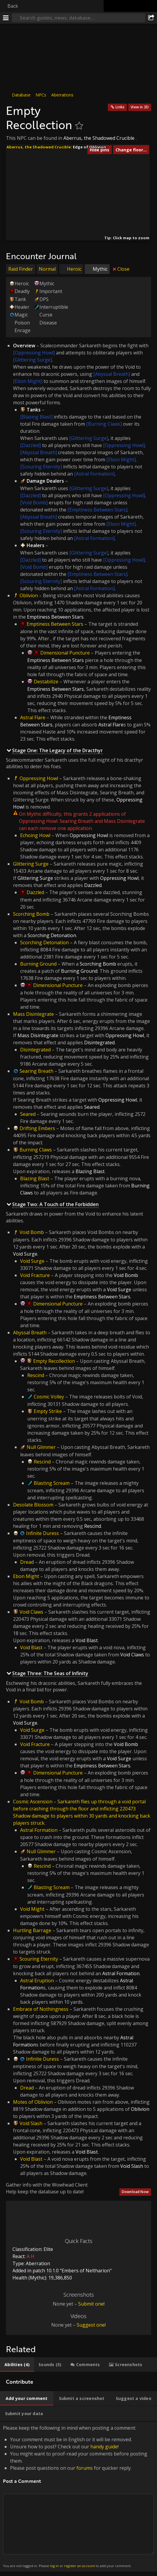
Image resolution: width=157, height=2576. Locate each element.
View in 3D (140, 107)
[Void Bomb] (34, 502)
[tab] (17, 2364)
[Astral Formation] (94, 473)
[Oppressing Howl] (34, 352)
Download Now (135, 2191)
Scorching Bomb (31, 914)
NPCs (41, 95)
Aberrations (62, 95)
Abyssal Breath (30, 1332)
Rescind (35, 1375)
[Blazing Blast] (36, 417)
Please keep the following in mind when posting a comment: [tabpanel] (78, 2497)
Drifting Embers (37, 1128)
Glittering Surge (31, 864)
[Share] (151, 18)
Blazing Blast (34, 1178)
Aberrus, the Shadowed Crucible (98, 138)
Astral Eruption (37, 1980)
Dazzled (35, 892)
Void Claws (31, 1612)
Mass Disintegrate (33, 1014)
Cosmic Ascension (32, 1801)
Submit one (91, 2304)
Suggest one (91, 2325)
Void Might (32, 1909)
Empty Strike (48, 1411)
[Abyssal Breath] (111, 374)
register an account (79, 2566)
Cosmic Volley (49, 1396)
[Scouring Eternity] (41, 466)
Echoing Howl (35, 835)
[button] (76, 213)
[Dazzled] (30, 445)
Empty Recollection (54, 1361)
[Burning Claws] (104, 424)
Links (120, 107)
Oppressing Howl (39, 778)
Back (12, 6)
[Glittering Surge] (32, 360)
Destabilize (46, 681)
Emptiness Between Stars (55, 624)
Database (21, 95)
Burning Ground (38, 964)
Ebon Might (26, 1576)
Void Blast (31, 1647)
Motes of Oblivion (33, 2102)
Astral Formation (38, 1830)
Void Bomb (32, 1232)
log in (54, 2566)
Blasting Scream (52, 1483)
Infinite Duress (42, 1533)
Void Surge (32, 1261)
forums (84, 2468)
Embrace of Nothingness (40, 2009)
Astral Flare (32, 717)
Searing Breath (36, 1071)
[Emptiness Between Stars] (97, 509)
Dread (27, 1562)
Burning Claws (36, 1149)
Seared (28, 1114)
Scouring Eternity (39, 1959)
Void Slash (31, 2123)
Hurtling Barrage (32, 1930)
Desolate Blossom (33, 1504)
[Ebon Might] (27, 381)
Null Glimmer (41, 1447)
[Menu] (6, 18)
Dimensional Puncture (65, 652)
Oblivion (29, 595)
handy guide (104, 2446)
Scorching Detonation (44, 942)
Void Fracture (35, 1275)
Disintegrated (35, 1049)
